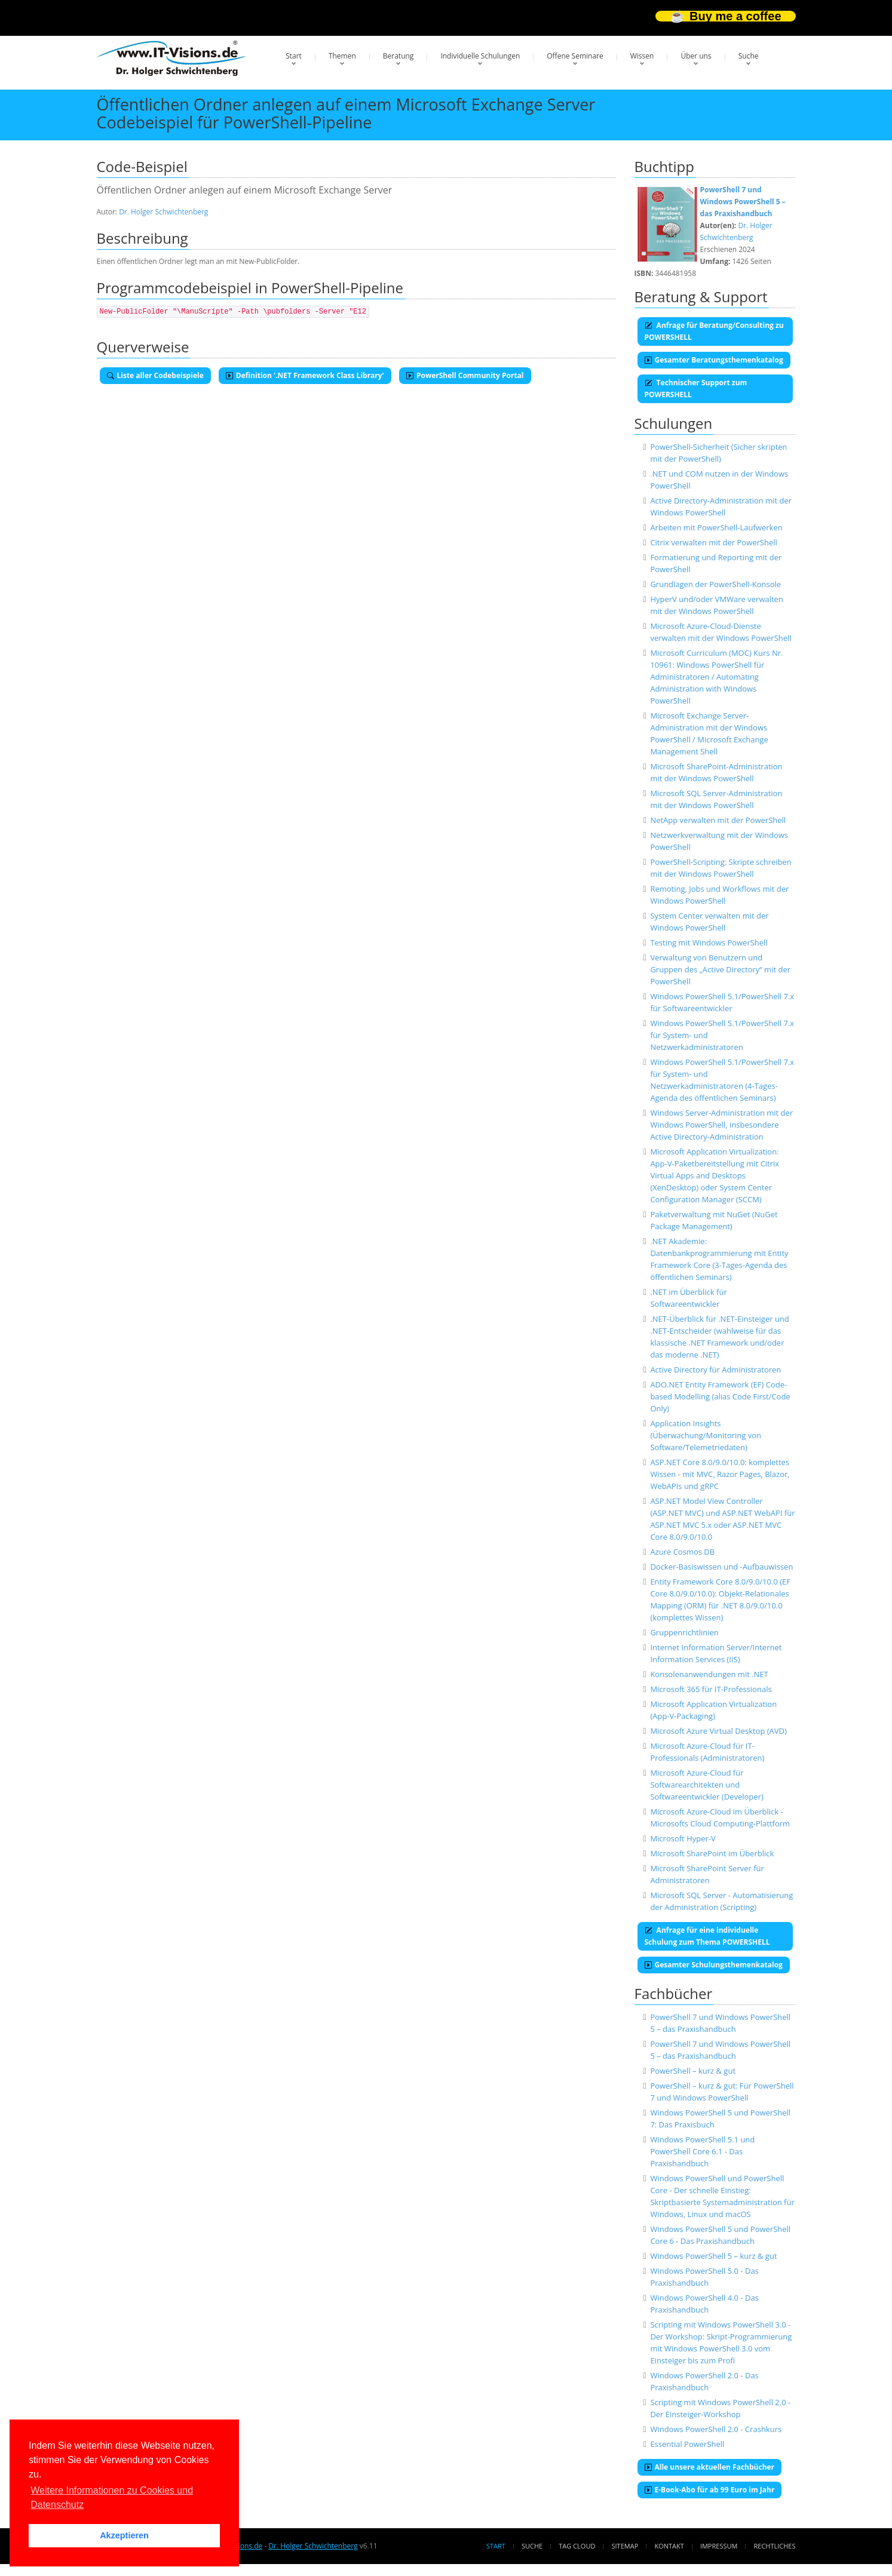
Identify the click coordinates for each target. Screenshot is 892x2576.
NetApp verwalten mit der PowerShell (718, 820)
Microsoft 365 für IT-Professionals (710, 1689)
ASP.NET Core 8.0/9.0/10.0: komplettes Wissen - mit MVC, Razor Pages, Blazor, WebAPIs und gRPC (719, 1474)
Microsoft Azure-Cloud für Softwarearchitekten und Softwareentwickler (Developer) (706, 1784)
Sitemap (625, 2545)
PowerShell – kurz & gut (692, 2070)
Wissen (642, 56)
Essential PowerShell (687, 2444)
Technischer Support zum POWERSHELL (696, 388)
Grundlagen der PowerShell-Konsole (715, 584)
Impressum (718, 2545)
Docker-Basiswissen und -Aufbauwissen (721, 1566)
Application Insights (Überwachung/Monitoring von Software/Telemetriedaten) (705, 1435)
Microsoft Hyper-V (682, 1838)
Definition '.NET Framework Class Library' (305, 375)
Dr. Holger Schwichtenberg (163, 212)
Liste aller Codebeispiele (155, 375)
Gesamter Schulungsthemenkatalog (714, 1965)
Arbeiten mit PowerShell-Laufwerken (716, 527)
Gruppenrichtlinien (684, 1632)
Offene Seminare (575, 56)
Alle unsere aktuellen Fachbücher (710, 2467)
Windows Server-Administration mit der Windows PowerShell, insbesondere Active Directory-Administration (721, 1124)
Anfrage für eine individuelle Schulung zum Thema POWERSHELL (707, 1936)
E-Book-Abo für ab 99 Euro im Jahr (710, 2490)
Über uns (696, 56)
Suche (748, 56)
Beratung (398, 56)
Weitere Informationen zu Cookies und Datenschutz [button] (111, 2497)
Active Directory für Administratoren (715, 1369)
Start (294, 56)
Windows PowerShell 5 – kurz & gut (713, 2255)
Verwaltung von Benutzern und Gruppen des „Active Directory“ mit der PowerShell (720, 969)
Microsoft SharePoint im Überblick (712, 1853)
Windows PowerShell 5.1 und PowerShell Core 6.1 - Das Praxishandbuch (702, 2151)
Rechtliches (775, 2545)
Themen (342, 56)
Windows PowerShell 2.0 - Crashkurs (715, 2429)
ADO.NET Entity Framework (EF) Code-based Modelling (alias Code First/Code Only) (720, 1396)
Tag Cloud (577, 2545)
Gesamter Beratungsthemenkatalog (714, 360)
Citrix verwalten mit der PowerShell (713, 542)
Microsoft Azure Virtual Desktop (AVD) (718, 1730)
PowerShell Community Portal (465, 375)
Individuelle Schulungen (480, 56)
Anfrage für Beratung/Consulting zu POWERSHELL (714, 331)
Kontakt (668, 2545)
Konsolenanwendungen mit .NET (709, 1674)
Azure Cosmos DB (682, 1551)
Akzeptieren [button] (124, 2535)
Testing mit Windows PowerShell (708, 942)
